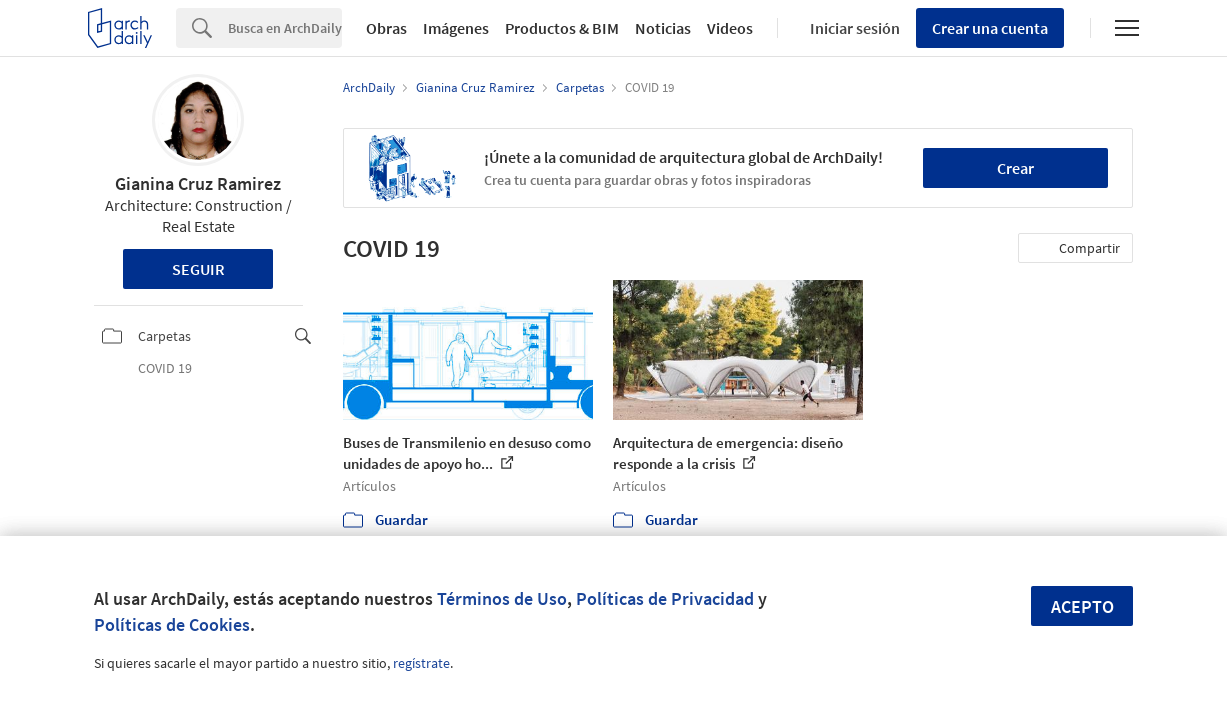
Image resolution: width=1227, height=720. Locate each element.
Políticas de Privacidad (665, 598)
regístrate (421, 663)
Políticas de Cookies (172, 624)
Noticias (663, 28)
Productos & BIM (562, 28)
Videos (730, 28)
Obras (386, 28)
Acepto (1082, 606)
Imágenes (456, 28)
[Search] (285, 28)
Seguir (198, 269)
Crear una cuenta (990, 28)
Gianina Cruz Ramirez (198, 183)
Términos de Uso (502, 598)
